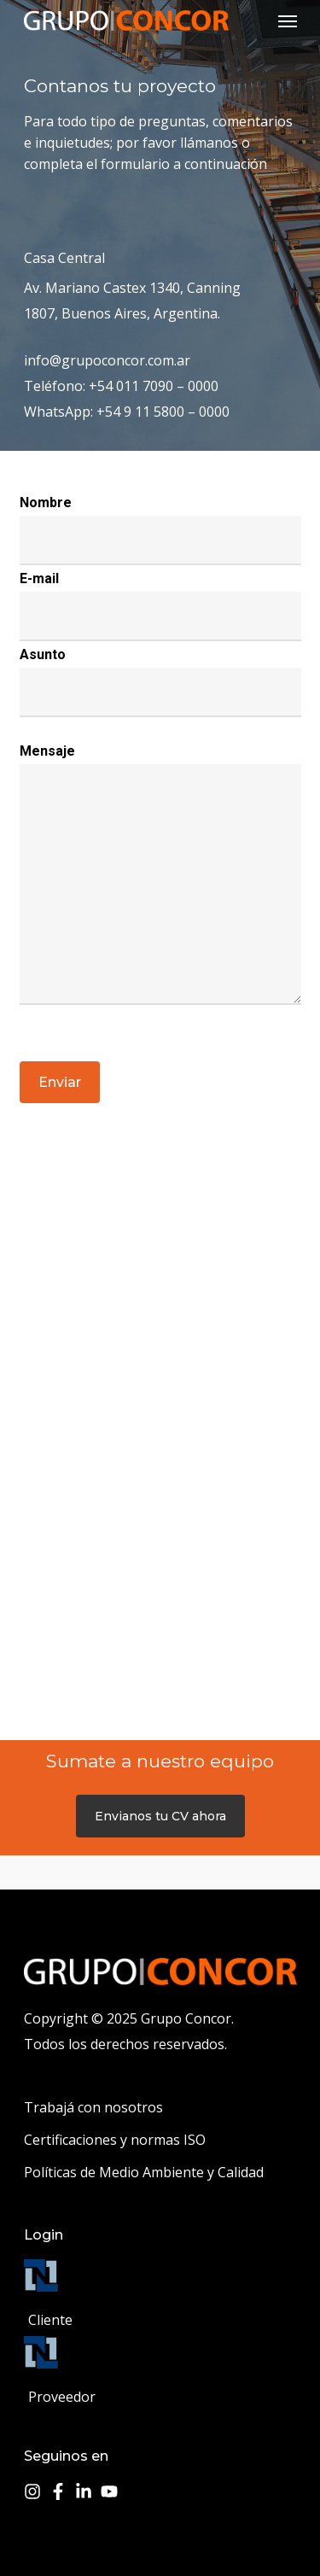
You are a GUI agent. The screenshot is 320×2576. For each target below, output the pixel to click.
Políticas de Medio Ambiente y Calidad (144, 2172)
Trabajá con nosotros (93, 2107)
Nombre (46, 502)
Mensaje (47, 751)
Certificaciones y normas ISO (115, 2139)
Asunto (43, 654)
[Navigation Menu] (287, 20)
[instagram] (35, 2491)
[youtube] (112, 2491)
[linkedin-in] (86, 2491)
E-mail (39, 578)
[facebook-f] (60, 2491)
